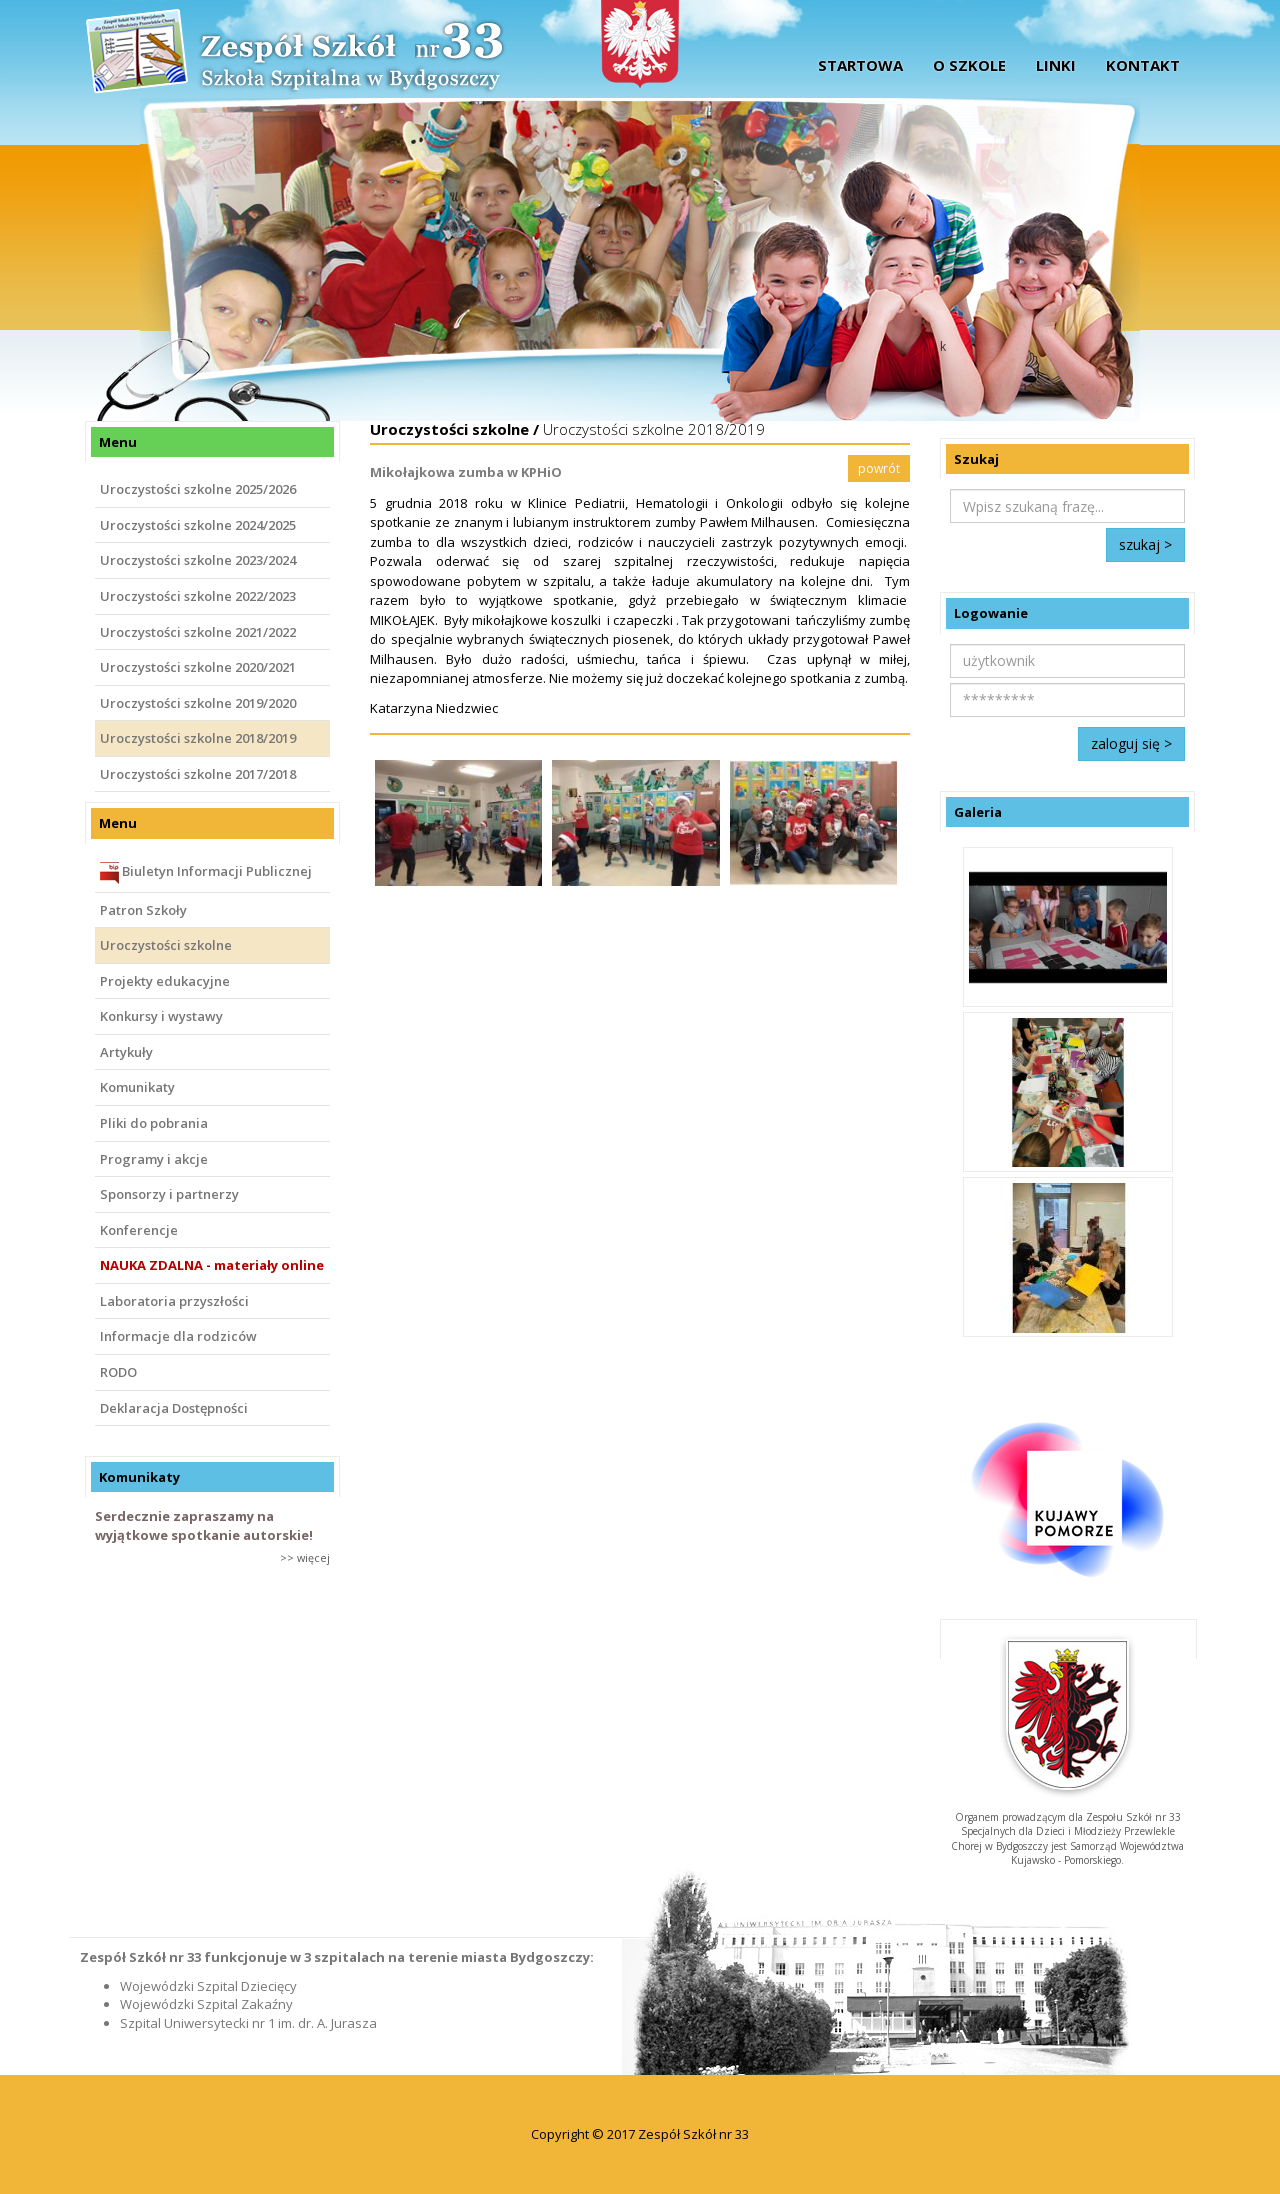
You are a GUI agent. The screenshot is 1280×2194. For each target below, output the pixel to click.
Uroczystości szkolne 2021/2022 (198, 632)
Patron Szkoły (143, 910)
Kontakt (1143, 65)
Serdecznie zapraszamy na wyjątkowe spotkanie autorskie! (204, 1525)
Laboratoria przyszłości (174, 1301)
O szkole (969, 65)
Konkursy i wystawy (161, 1016)
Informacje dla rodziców (178, 1336)
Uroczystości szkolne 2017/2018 (198, 774)
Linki (1056, 65)
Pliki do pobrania (154, 1123)
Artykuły (126, 1052)
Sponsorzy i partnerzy (169, 1194)
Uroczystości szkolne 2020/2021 (198, 667)
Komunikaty (137, 1087)
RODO (118, 1372)
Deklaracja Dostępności (174, 1408)
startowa (860, 65)
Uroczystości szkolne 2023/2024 (198, 560)
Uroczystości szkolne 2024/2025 (198, 525)
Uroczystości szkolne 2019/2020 (198, 703)
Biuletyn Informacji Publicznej (206, 873)
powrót (879, 468)
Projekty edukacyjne (165, 981)
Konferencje (139, 1230)
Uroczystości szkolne (166, 945)
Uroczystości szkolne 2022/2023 (198, 596)
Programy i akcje (154, 1159)
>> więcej (305, 1557)
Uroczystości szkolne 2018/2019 (198, 738)
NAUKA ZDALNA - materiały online (212, 1265)
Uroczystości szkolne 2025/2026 (198, 489)
